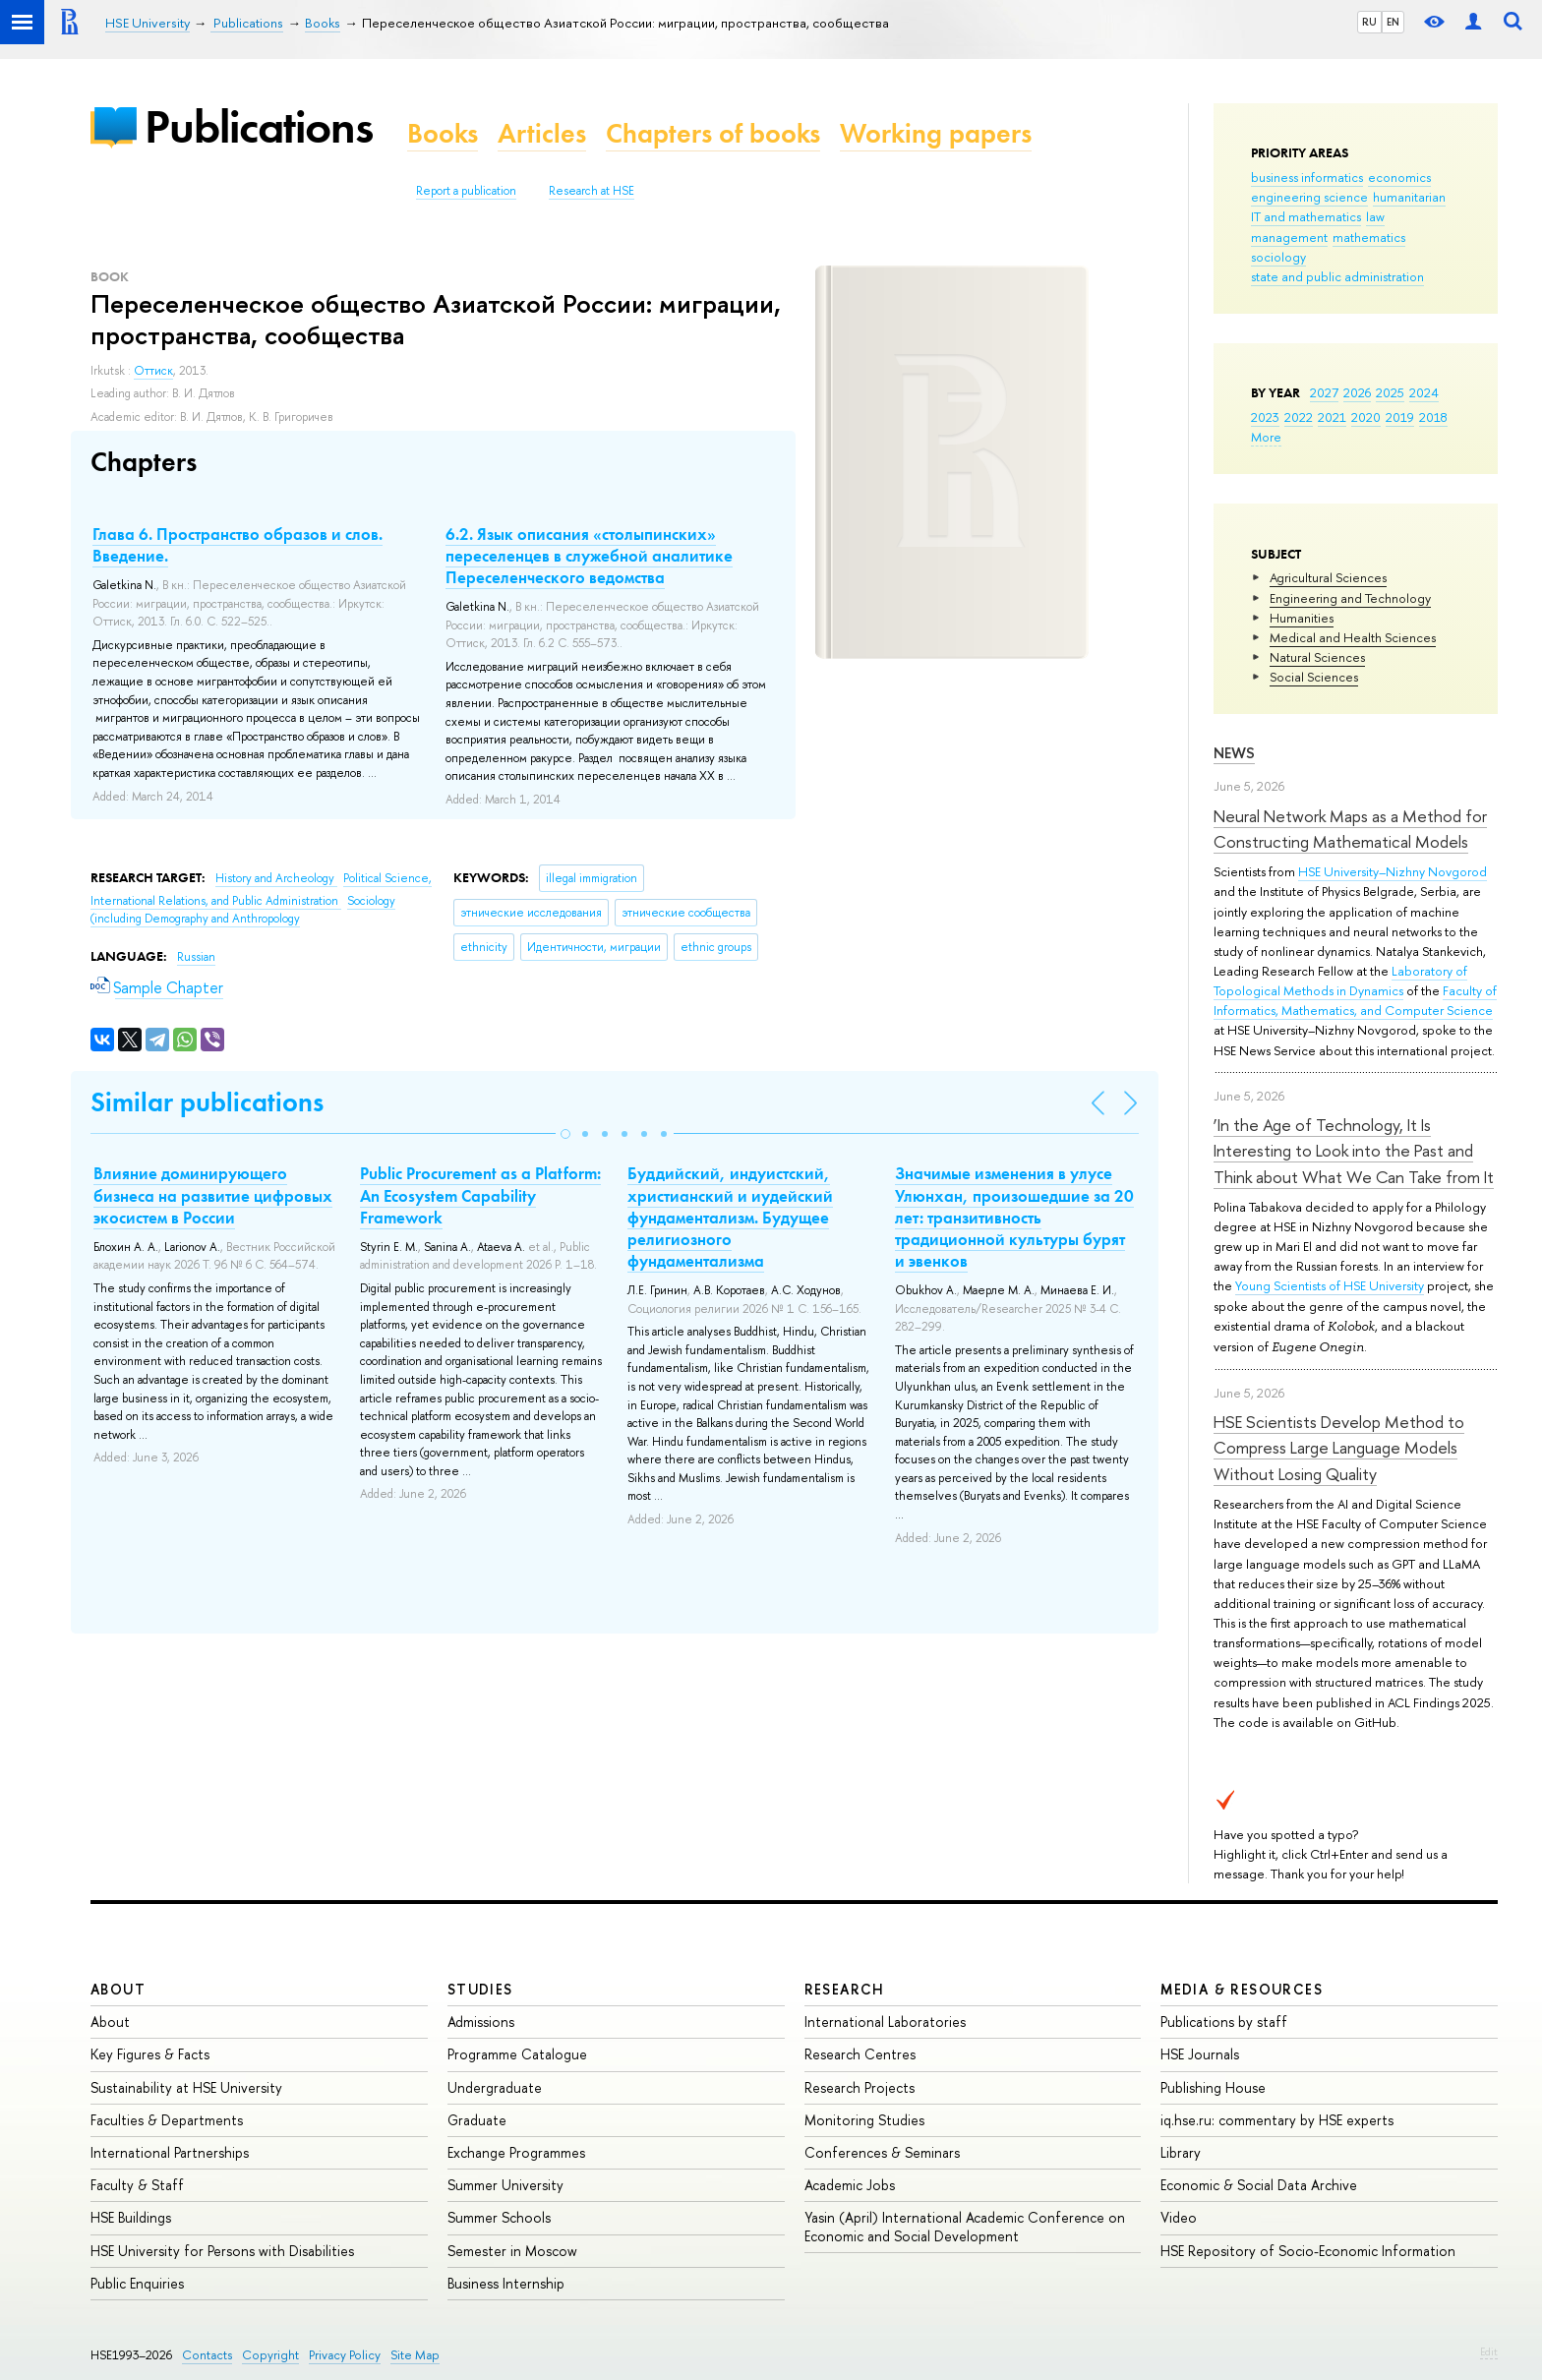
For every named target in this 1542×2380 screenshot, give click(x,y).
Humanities (1302, 617)
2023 (1265, 417)
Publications (259, 126)
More (1266, 437)
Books (442, 133)
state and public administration (1337, 276)
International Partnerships (169, 2152)
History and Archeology (276, 878)
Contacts (207, 2355)
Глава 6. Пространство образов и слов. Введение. (237, 544)
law (1375, 216)
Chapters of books (713, 133)
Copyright (270, 2355)
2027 (1324, 392)
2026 (1357, 392)
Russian (196, 957)
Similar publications (207, 1102)
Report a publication (466, 191)
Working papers (936, 133)
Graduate (476, 2120)
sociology (1278, 257)
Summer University (505, 2184)
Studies (480, 1989)
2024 (1424, 392)
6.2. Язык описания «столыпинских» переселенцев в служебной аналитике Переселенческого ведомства (589, 555)
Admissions (480, 2021)
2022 (1298, 417)
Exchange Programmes (516, 2152)
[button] (565, 1134)
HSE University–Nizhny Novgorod (1392, 871)
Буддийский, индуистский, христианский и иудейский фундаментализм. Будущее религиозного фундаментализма (730, 1216)
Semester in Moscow (512, 2250)
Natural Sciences (1317, 657)
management (1289, 237)
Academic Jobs (849, 2184)
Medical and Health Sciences (1353, 637)
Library (1180, 2152)
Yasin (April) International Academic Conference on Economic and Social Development (964, 2226)
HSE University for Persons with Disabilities (222, 2250)
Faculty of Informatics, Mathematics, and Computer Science (1355, 1000)
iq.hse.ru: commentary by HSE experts (1277, 2120)
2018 (1433, 417)
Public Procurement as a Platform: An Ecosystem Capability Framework (480, 1194)
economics (1399, 177)
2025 (1390, 392)
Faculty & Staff (137, 2184)
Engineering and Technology (1350, 598)
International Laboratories (885, 2021)
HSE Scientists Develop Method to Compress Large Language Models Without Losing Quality (1339, 1447)
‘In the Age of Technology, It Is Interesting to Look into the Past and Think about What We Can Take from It (1354, 1150)
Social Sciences (1314, 676)
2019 (1400, 417)
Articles (542, 133)
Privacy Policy (345, 2355)
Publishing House (1213, 2087)
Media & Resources (1241, 1989)
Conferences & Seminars (882, 2152)
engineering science (1309, 197)
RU (1369, 22)
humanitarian (1409, 197)
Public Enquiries (137, 2283)
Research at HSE (591, 191)
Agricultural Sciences (1328, 577)
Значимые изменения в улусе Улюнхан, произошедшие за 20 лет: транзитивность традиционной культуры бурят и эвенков (1014, 1216)
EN (1393, 22)
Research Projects (859, 2087)
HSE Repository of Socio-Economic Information (1307, 2250)
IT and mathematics (1306, 216)
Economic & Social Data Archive (1258, 2184)
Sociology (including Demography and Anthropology (242, 910)
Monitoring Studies (864, 2120)
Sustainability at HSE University (186, 2087)
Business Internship (505, 2283)
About (118, 1989)
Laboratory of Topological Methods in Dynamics (1340, 980)
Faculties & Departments (166, 2120)
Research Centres (860, 2054)
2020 (1366, 417)
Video (1178, 2217)
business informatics (1307, 177)
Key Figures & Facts (149, 2054)
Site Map (415, 2355)
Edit (1489, 2351)
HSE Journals (1199, 2054)
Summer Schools (499, 2217)
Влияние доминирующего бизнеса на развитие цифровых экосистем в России (212, 1194)
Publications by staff (1223, 2021)
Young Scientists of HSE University (1329, 1285)
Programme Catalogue (517, 2054)
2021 (1332, 417)
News (1234, 753)
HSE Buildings (130, 2217)
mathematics (1369, 237)
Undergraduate (494, 2087)
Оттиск (153, 371)
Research (844, 1989)
